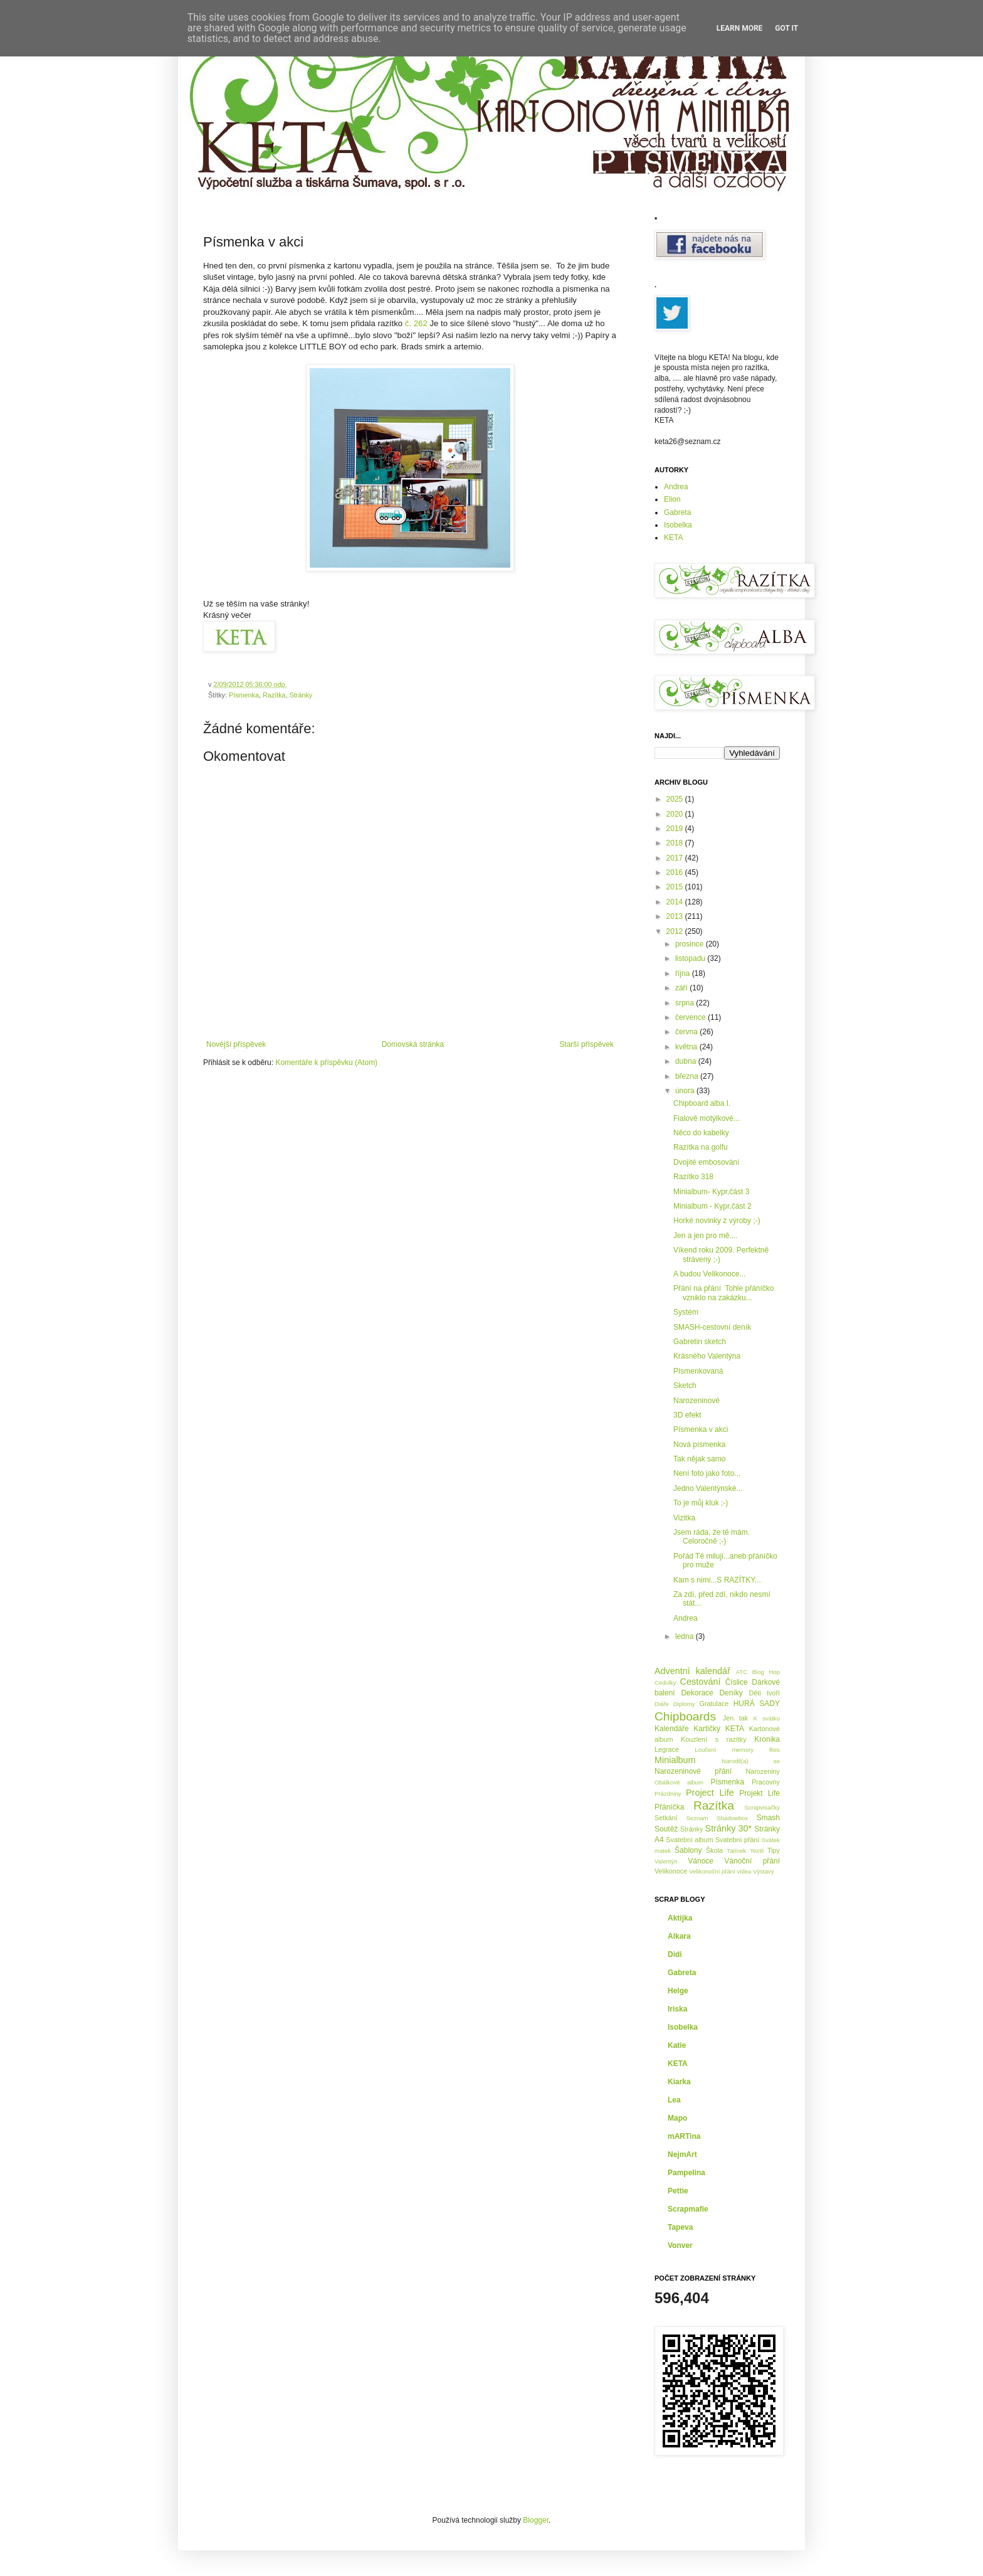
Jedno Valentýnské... (708, 1488)
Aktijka (680, 1918)
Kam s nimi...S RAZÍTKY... (717, 1580)
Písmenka (244, 695)
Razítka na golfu (700, 1147)
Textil (757, 1850)
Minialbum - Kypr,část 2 (712, 1206)
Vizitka (684, 1517)
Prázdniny (667, 1793)
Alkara (679, 1936)
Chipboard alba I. (701, 1103)
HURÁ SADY (756, 1703)
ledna (685, 1636)
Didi (675, 1954)
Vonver (680, 2245)
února (686, 1090)
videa (744, 1871)
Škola (714, 1850)
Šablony (688, 1850)
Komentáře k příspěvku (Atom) (326, 1062)
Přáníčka (669, 1807)
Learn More (740, 28)
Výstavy (763, 1871)
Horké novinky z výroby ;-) (716, 1220)
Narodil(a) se (751, 1760)
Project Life (710, 1793)
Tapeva (680, 2227)
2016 (675, 872)
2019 (675, 828)
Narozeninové (696, 1400)
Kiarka (679, 2081)
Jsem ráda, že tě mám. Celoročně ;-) (711, 1536)
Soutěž (666, 1829)
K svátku (767, 1718)
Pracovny (766, 1782)
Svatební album (689, 1839)
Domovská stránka (413, 1044)
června (687, 1031)
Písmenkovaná (698, 1371)
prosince (690, 944)
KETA (673, 537)
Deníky (730, 1692)
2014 (675, 902)
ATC (741, 1671)
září (682, 987)
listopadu (691, 958)
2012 (675, 931)
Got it (786, 28)
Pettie (678, 2190)
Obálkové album (678, 1782)
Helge (678, 1990)
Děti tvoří (764, 1693)
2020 (675, 814)
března (687, 1076)
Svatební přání (737, 1839)
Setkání (666, 1817)
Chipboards (685, 1716)
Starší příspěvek (586, 1044)
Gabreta (677, 512)
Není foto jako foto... (706, 1473)
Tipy (773, 1850)
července (691, 1017)
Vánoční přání (752, 1861)
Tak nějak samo (699, 1459)
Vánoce (700, 1861)
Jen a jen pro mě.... (705, 1235)
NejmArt (682, 2154)
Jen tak (735, 1718)
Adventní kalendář (692, 1671)
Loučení (705, 1749)
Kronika (767, 1739)
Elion (672, 499)
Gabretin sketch (699, 1341)
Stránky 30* (728, 1828)
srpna (685, 1003)
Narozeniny (762, 1771)
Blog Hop (766, 1671)
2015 (675, 887)
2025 (675, 799)
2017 (675, 858)
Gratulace (714, 1703)
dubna (686, 1061)
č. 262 (416, 323)
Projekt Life (759, 1793)
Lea (674, 2100)
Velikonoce (670, 1871)
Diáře (661, 1703)
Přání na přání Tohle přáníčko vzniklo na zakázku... (723, 1292)
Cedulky (665, 1682)
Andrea (676, 486)
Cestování (700, 1682)
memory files (756, 1749)
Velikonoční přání (712, 1871)
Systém (685, 1312)
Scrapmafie (688, 2209)
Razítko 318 (693, 1176)
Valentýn (666, 1861)
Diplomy (684, 1703)
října (683, 973)
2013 (675, 916)
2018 (675, 843)
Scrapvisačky (762, 1807)
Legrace (666, 1749)
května (687, 1046)
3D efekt (687, 1415)
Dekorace (697, 1692)
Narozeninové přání (693, 1771)
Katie (677, 2045)
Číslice (736, 1682)
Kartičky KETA (718, 1728)
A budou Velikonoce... (709, 1273)
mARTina (684, 2136)
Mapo (677, 2118)
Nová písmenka (699, 1444)
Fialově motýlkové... (706, 1118)
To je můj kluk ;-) (700, 1502)
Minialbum (675, 1760)
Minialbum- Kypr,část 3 (711, 1191)
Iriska (677, 2009)
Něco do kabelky (701, 1132)
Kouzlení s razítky (714, 1739)
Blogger (536, 2520)
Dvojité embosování (706, 1162)
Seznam (697, 1818)
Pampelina (686, 2172)
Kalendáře (671, 1728)
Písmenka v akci (700, 1429)
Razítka (274, 695)
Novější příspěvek (236, 1044)
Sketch (685, 1385)
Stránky (301, 695)
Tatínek (736, 1850)
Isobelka (678, 525)
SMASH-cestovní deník (712, 1327)
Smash (768, 1817)
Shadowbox (732, 1818)
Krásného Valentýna (706, 1356)
